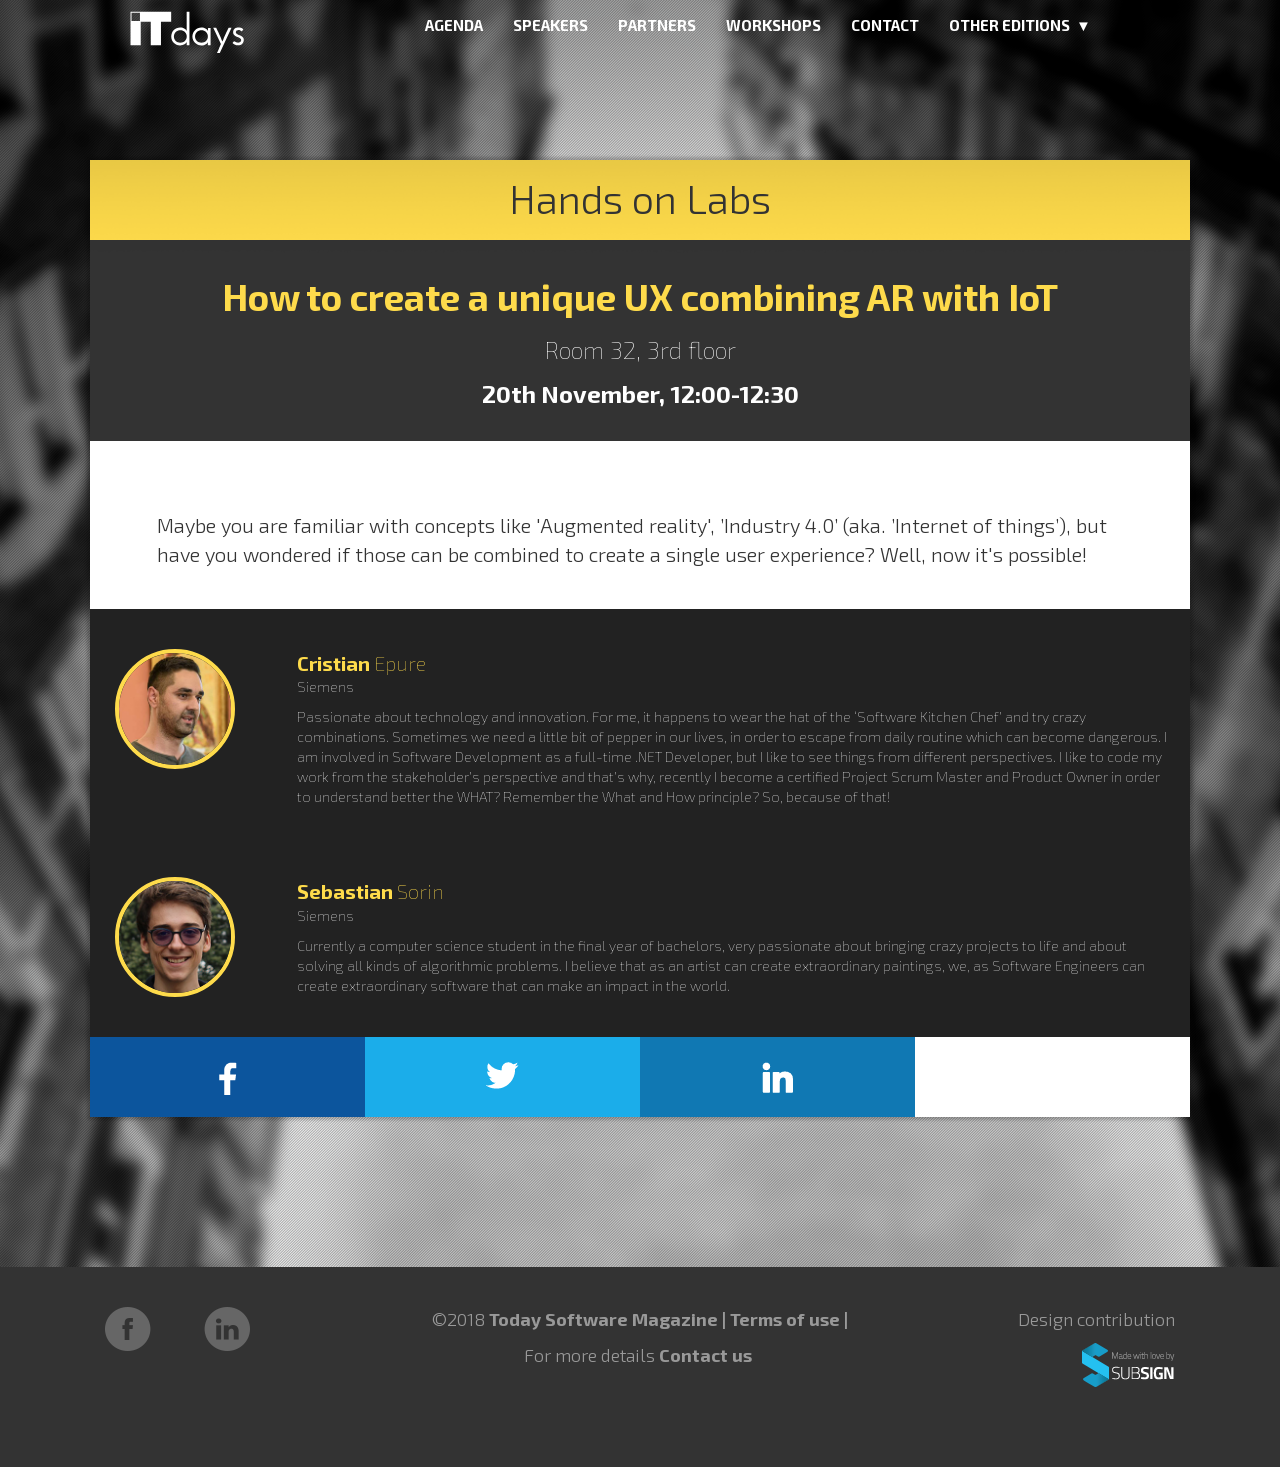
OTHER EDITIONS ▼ (1020, 25)
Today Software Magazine (603, 1319)
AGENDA (454, 25)
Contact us (705, 1355)
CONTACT (885, 25)
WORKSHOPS (773, 25)
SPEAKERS (550, 25)
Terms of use (787, 1319)
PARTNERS (657, 25)
